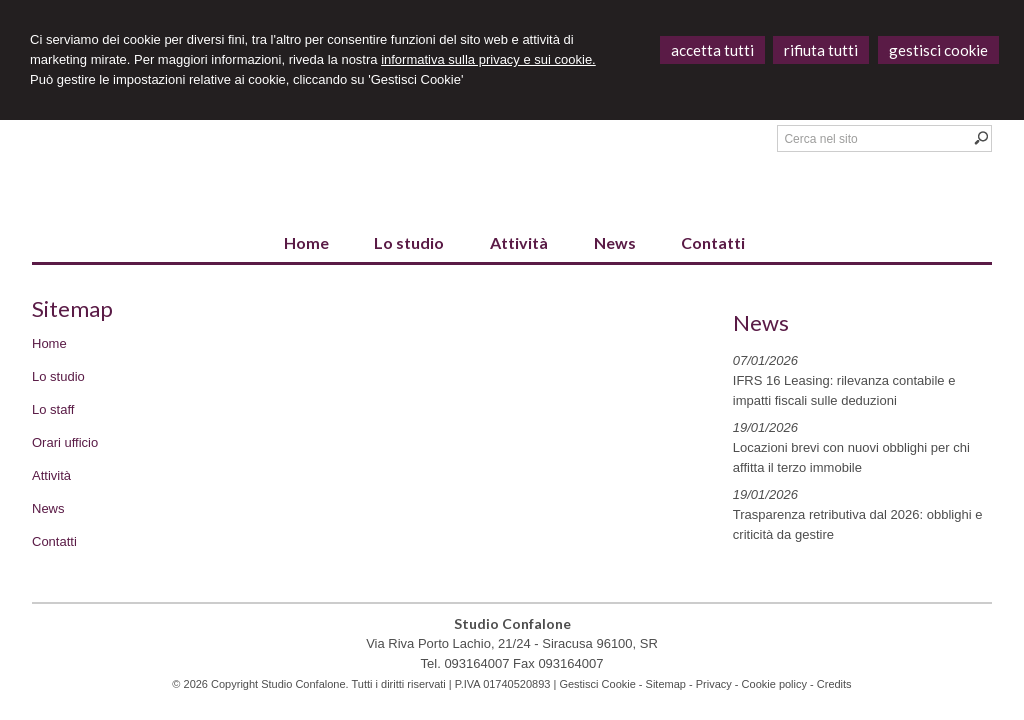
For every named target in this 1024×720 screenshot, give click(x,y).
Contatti (54, 541)
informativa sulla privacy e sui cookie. (488, 59)
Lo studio (58, 376)
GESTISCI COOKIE (938, 50)
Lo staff (53, 409)
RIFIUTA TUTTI (821, 50)
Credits (834, 684)
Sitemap (666, 684)
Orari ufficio (65, 442)
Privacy (714, 684)
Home (49, 343)
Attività (51, 475)
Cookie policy (774, 684)
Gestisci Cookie (597, 684)
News (48, 508)
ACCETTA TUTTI (712, 50)
